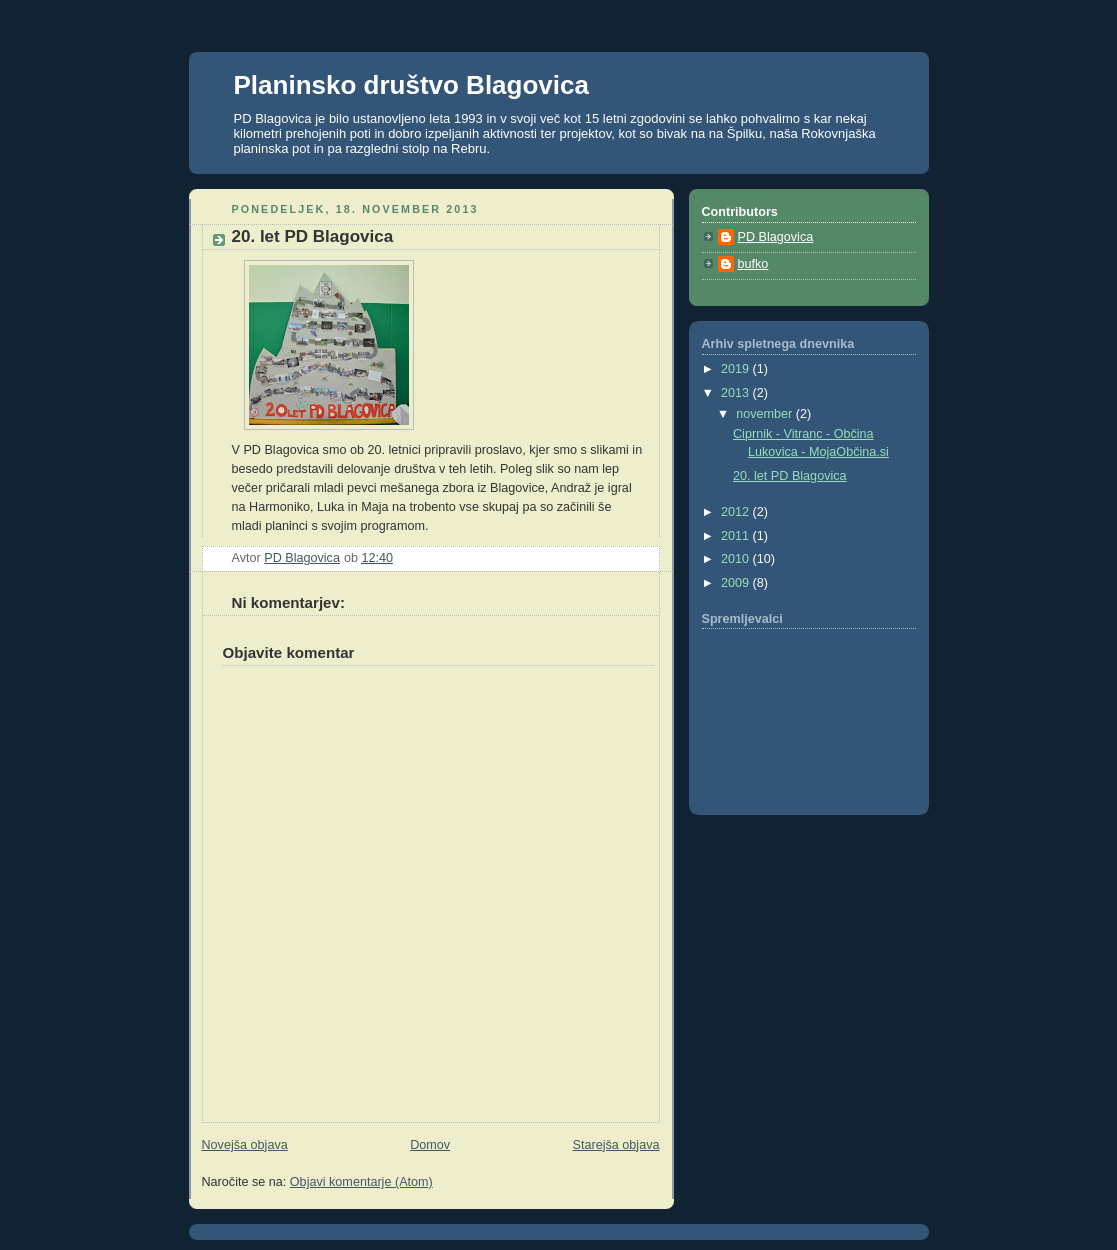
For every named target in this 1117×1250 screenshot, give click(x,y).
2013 (737, 393)
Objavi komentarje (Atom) (361, 1182)
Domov (430, 1145)
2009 (737, 583)
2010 (737, 559)
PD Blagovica (776, 237)
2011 (737, 536)
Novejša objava (245, 1145)
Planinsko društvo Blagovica (411, 85)
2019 (737, 369)
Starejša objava (616, 1145)
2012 (737, 512)
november (766, 414)
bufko (753, 264)
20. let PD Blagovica (790, 476)
